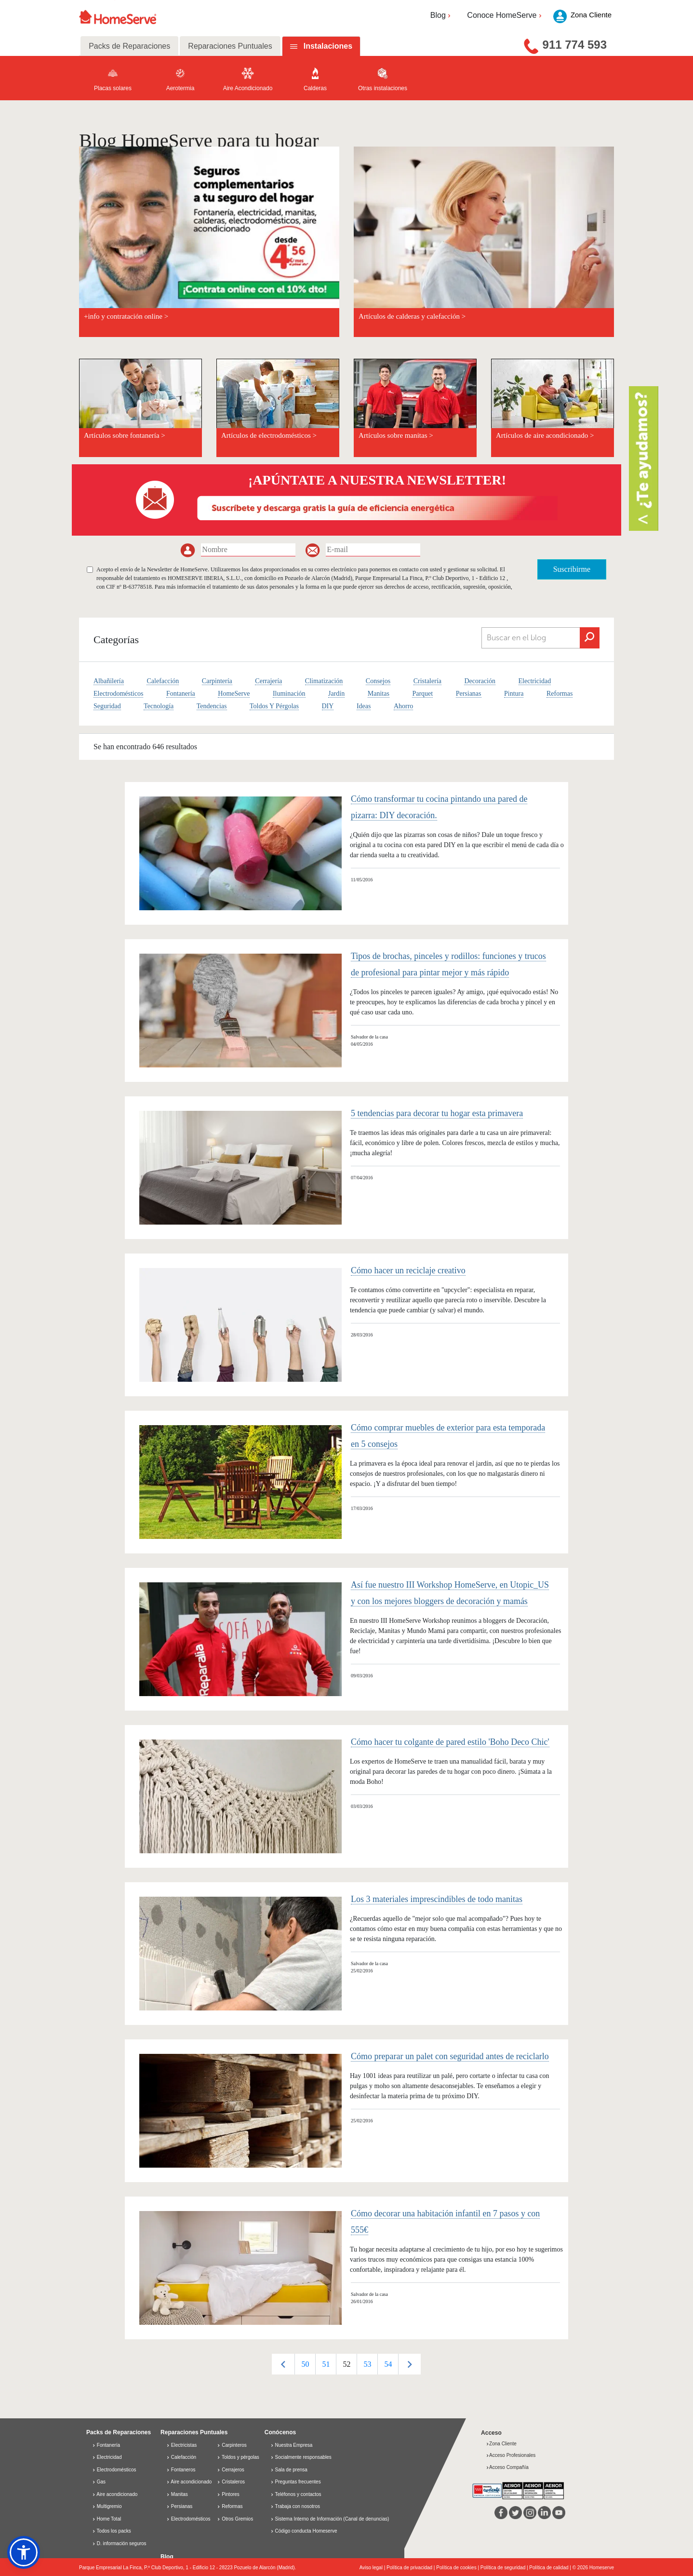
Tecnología (158, 706)
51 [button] (326, 2364)
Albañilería (108, 681)
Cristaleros (231, 2481)
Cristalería (427, 681)
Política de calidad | (550, 2567)
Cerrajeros (230, 2469)
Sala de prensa (291, 2469)
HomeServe (234, 693)
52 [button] (346, 2364)
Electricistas (181, 2445)
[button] (24, 2552)
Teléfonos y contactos (298, 2494)
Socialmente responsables (303, 2457)
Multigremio (106, 2506)
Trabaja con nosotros (297, 2506)
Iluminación (289, 693)
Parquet (422, 693)
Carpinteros (231, 2445)
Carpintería (217, 681)
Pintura (513, 693)
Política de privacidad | (411, 2567)
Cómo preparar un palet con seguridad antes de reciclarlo (450, 2056)
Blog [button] (441, 15)
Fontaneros (180, 2469)
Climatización (324, 681)
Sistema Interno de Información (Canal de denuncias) (332, 2519)
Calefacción (163, 681)
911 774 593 (575, 44)
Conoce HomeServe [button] (505, 15)
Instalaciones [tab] (328, 46)
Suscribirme (571, 569)
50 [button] (305, 2364)
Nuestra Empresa (294, 2445)
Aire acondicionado (114, 2494)
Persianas (468, 693)
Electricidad (535, 681)
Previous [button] (283, 2364)
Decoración (479, 681)
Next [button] (409, 2364)
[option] (304, 2364)
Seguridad (107, 706)
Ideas (364, 706)
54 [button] (388, 2364)
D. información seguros (119, 2543)
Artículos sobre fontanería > (124, 435)
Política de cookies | (458, 2567)
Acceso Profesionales (510, 2455)
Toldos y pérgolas (238, 2457)
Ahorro (403, 706)
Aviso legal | (373, 2567)
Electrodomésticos (118, 693)
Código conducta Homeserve (306, 2531)
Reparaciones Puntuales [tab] (230, 46)
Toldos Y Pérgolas (274, 706)
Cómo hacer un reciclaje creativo (408, 1270)
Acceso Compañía (507, 2467)
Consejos (378, 681)
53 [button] (367, 2364)
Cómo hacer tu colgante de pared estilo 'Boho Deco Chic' (450, 1742)
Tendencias (212, 706)
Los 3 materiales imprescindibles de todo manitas (436, 1899)
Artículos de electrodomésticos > (269, 435)
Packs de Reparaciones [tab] (129, 46)
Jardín (336, 693)
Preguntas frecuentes (298, 2481)
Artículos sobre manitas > (396, 435)
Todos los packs (111, 2531)
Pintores (228, 2494)
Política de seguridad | (505, 2567)
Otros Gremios (235, 2519)
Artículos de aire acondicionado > (545, 435)
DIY (328, 706)
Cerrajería (268, 681)
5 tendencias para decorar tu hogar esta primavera (437, 1113)
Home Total (106, 2519)
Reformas (559, 693)
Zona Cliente (501, 2443)
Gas (99, 2481)
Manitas (378, 693)
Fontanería (180, 693)
